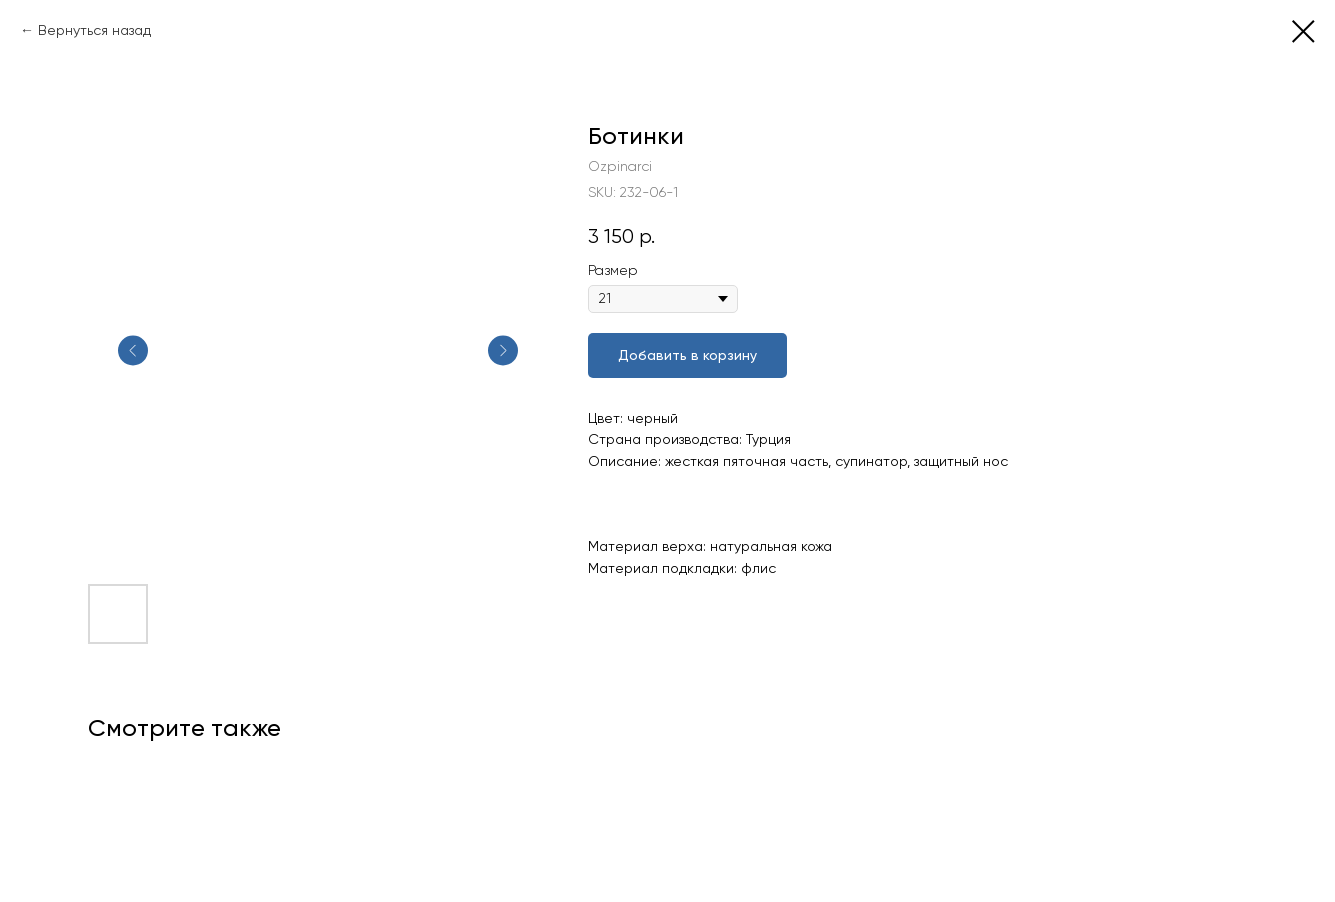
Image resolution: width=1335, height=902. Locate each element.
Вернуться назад (94, 30)
